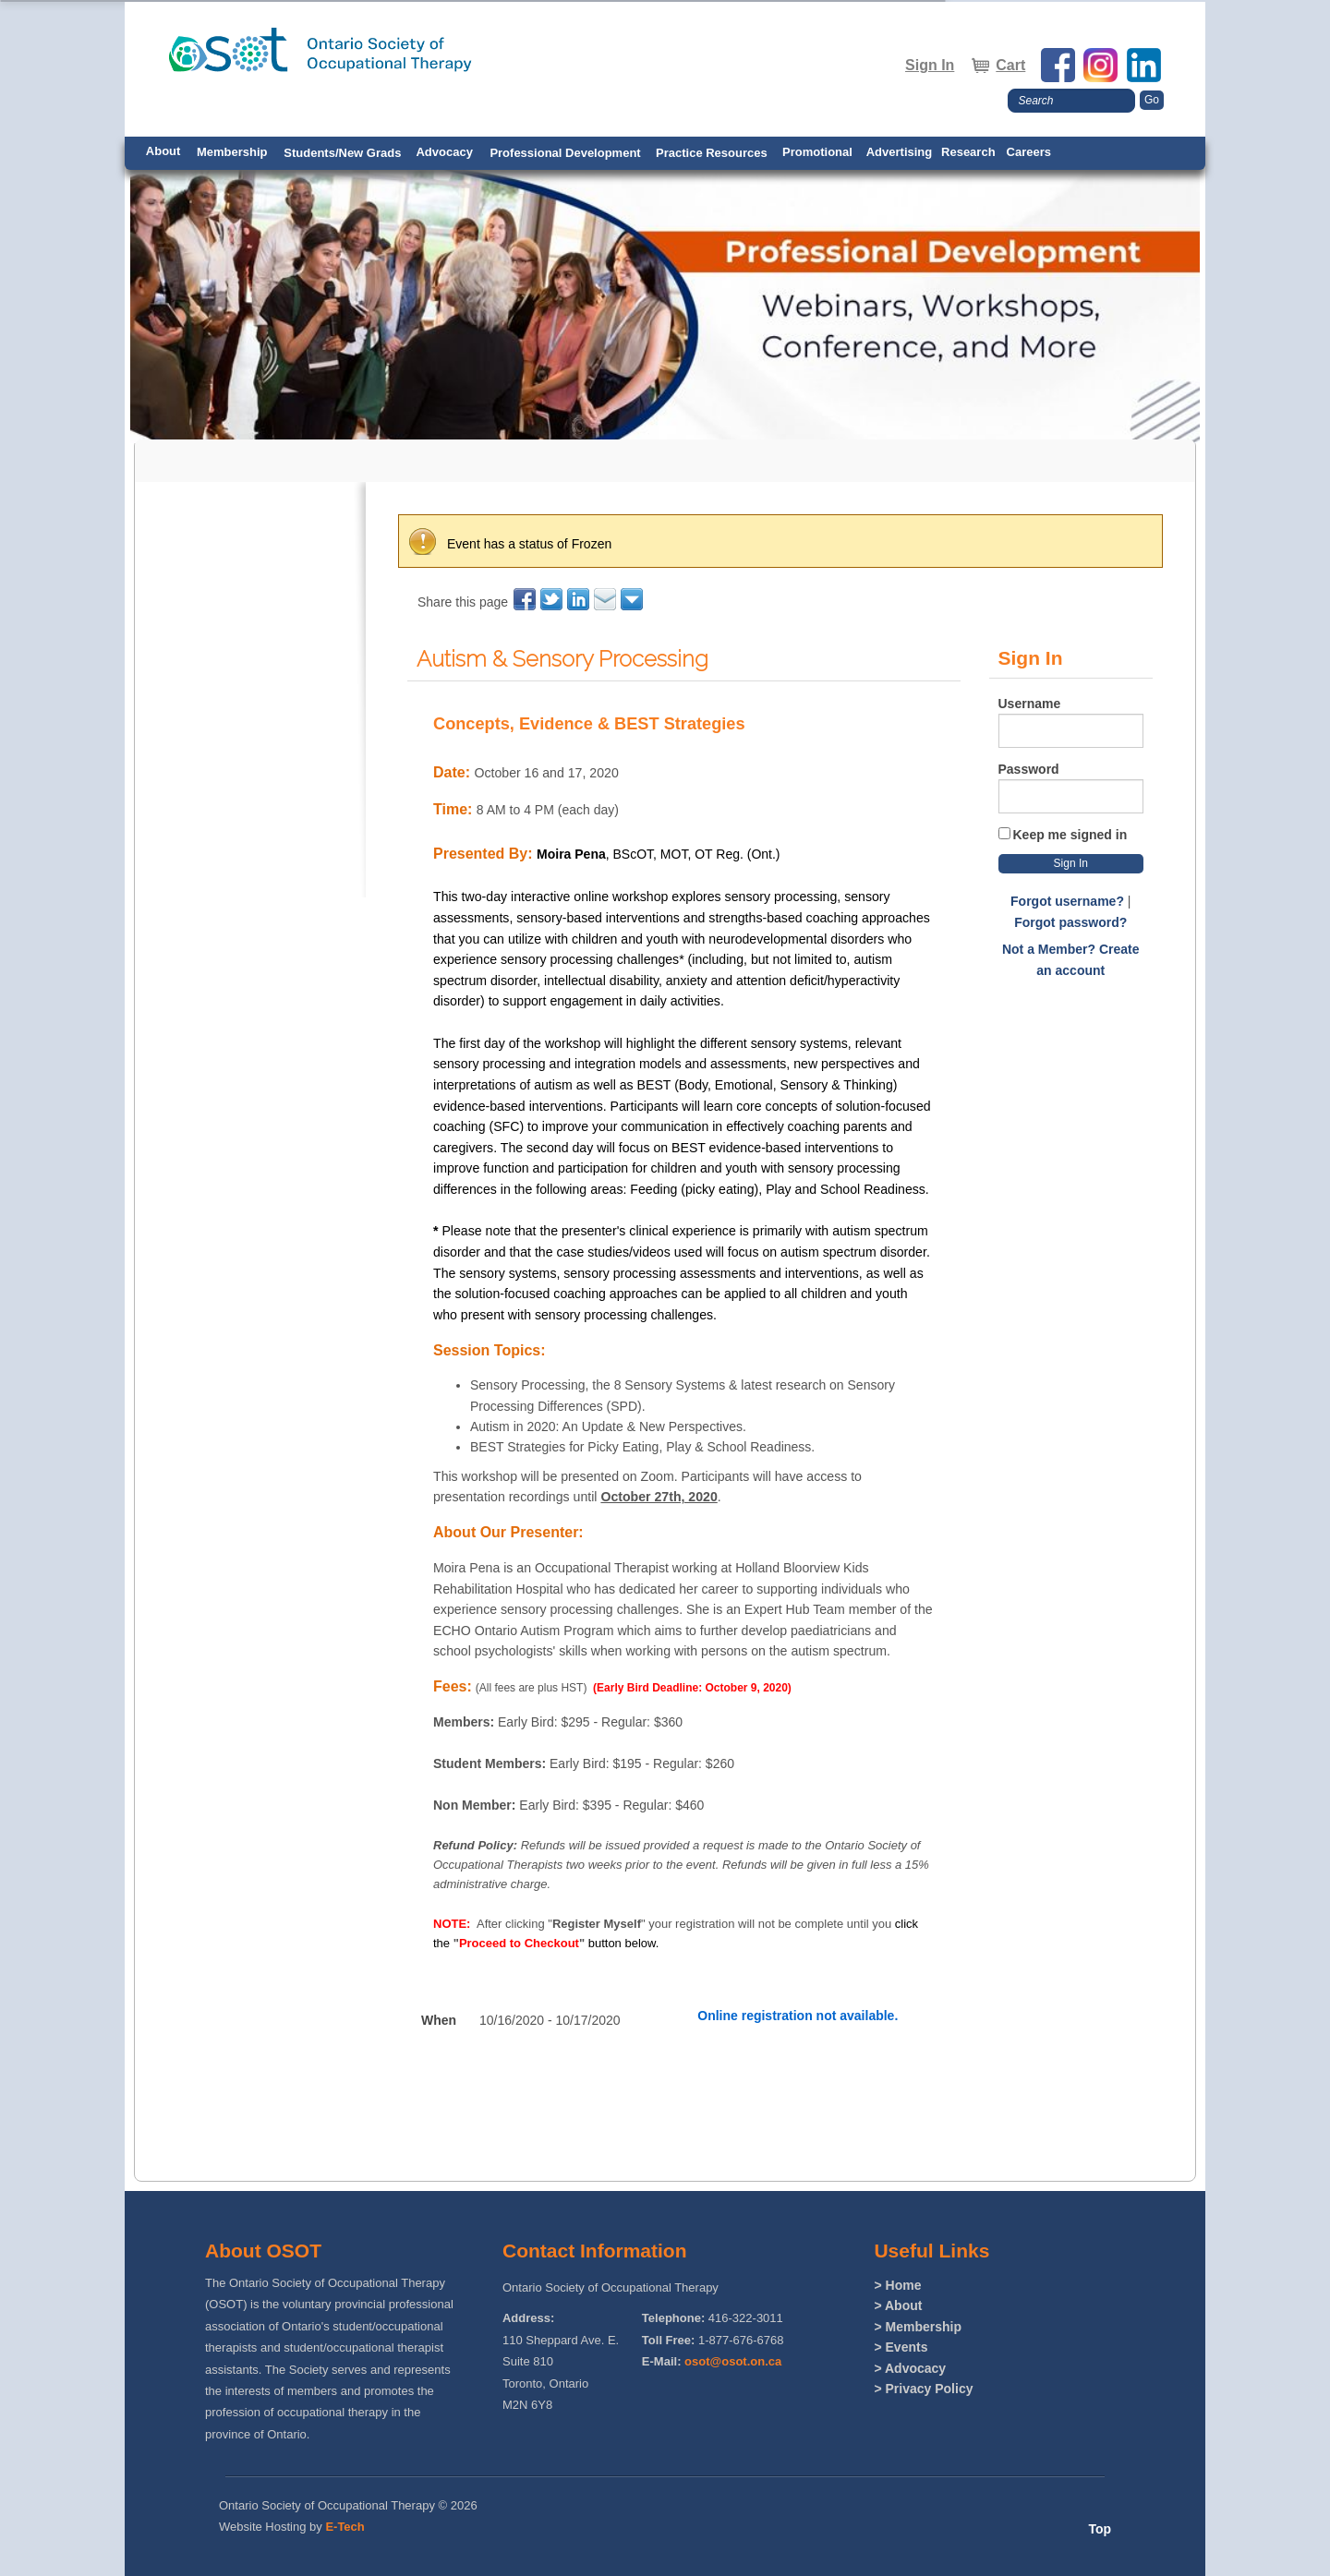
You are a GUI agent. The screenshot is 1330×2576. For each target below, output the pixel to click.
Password (1028, 769)
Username (1029, 703)
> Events (900, 2347)
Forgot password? (1070, 922)
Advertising (899, 152)
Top (1099, 2529)
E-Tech (344, 2527)
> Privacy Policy (923, 2388)
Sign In (929, 65)
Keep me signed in (1070, 834)
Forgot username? (1067, 901)
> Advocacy (910, 2368)
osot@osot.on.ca (732, 2361)
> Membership (917, 2326)
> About (898, 2305)
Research (968, 152)
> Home (897, 2285)
